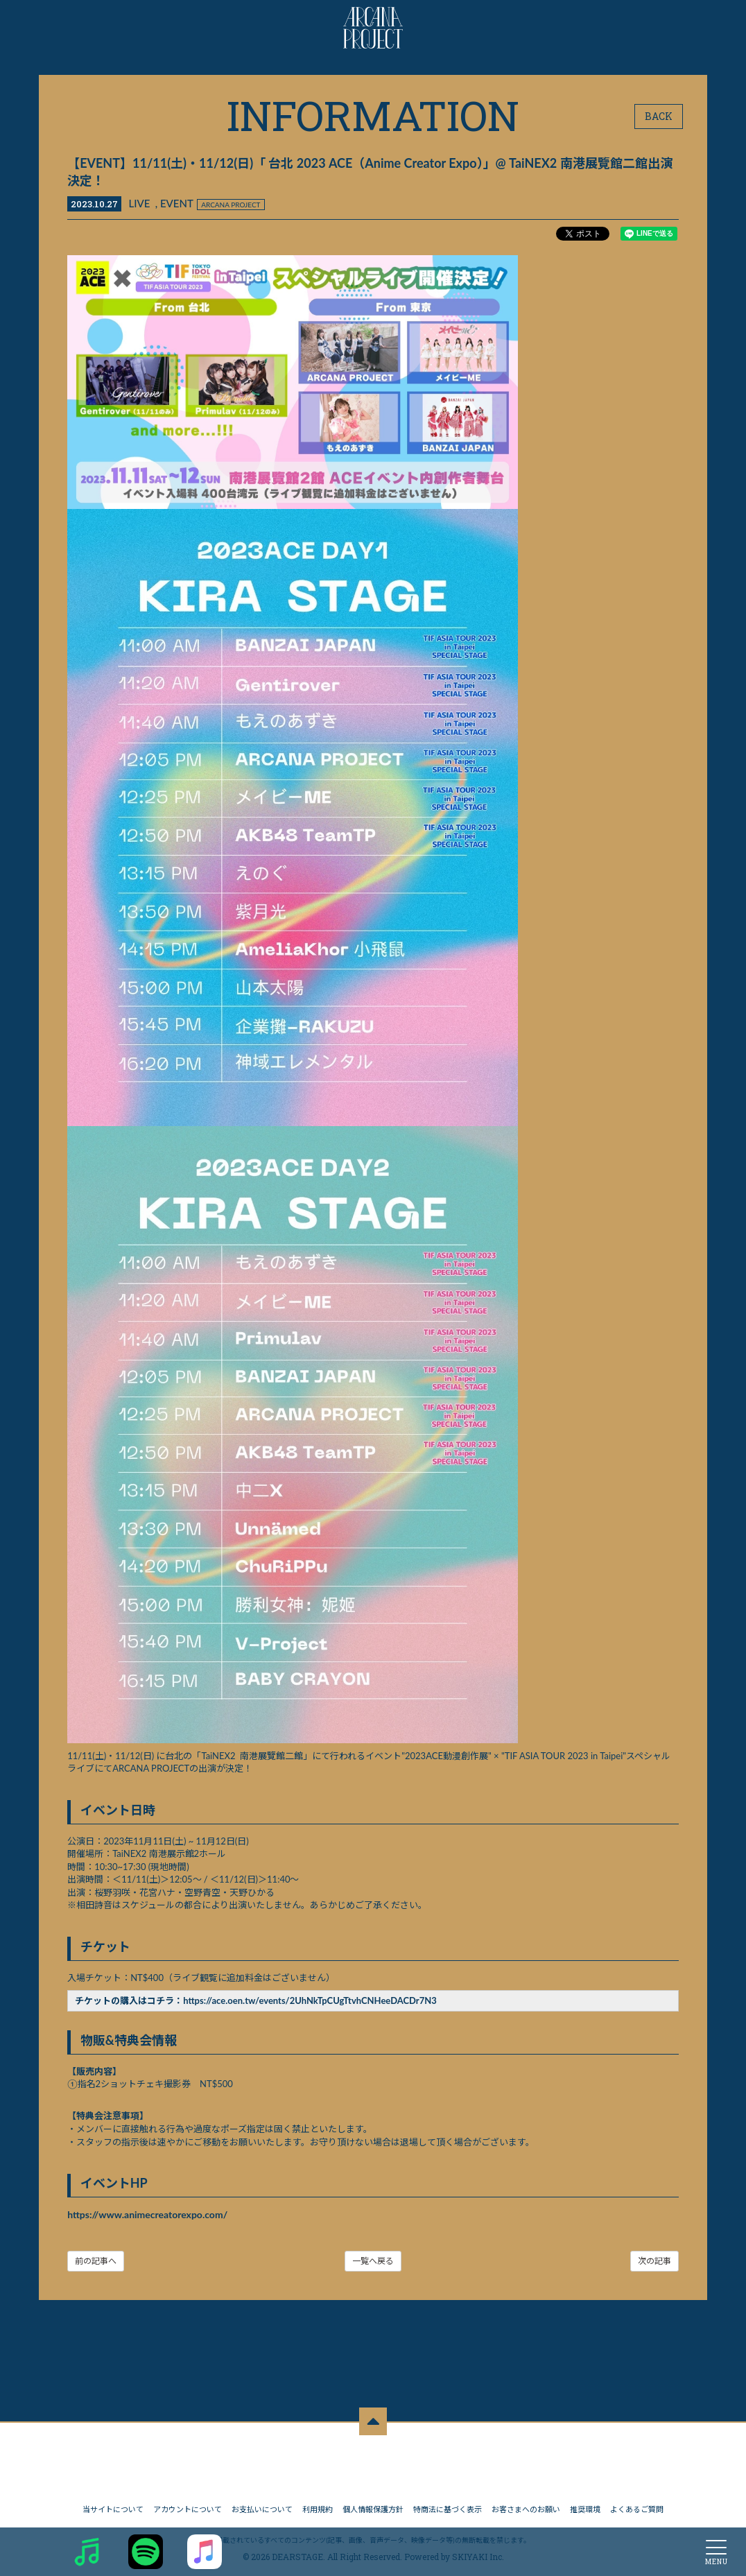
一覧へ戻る (373, 2261)
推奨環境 (585, 2505)
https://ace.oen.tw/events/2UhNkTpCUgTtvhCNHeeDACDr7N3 (310, 2001)
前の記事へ (96, 2261)
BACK (659, 116)
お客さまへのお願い (526, 2505)
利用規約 (317, 2505)
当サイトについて (113, 2505)
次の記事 (653, 2261)
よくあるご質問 (636, 2505)
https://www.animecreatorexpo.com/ (148, 2215)
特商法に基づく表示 (447, 2505)
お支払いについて (262, 2505)
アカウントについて (187, 2505)
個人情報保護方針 (373, 2505)
